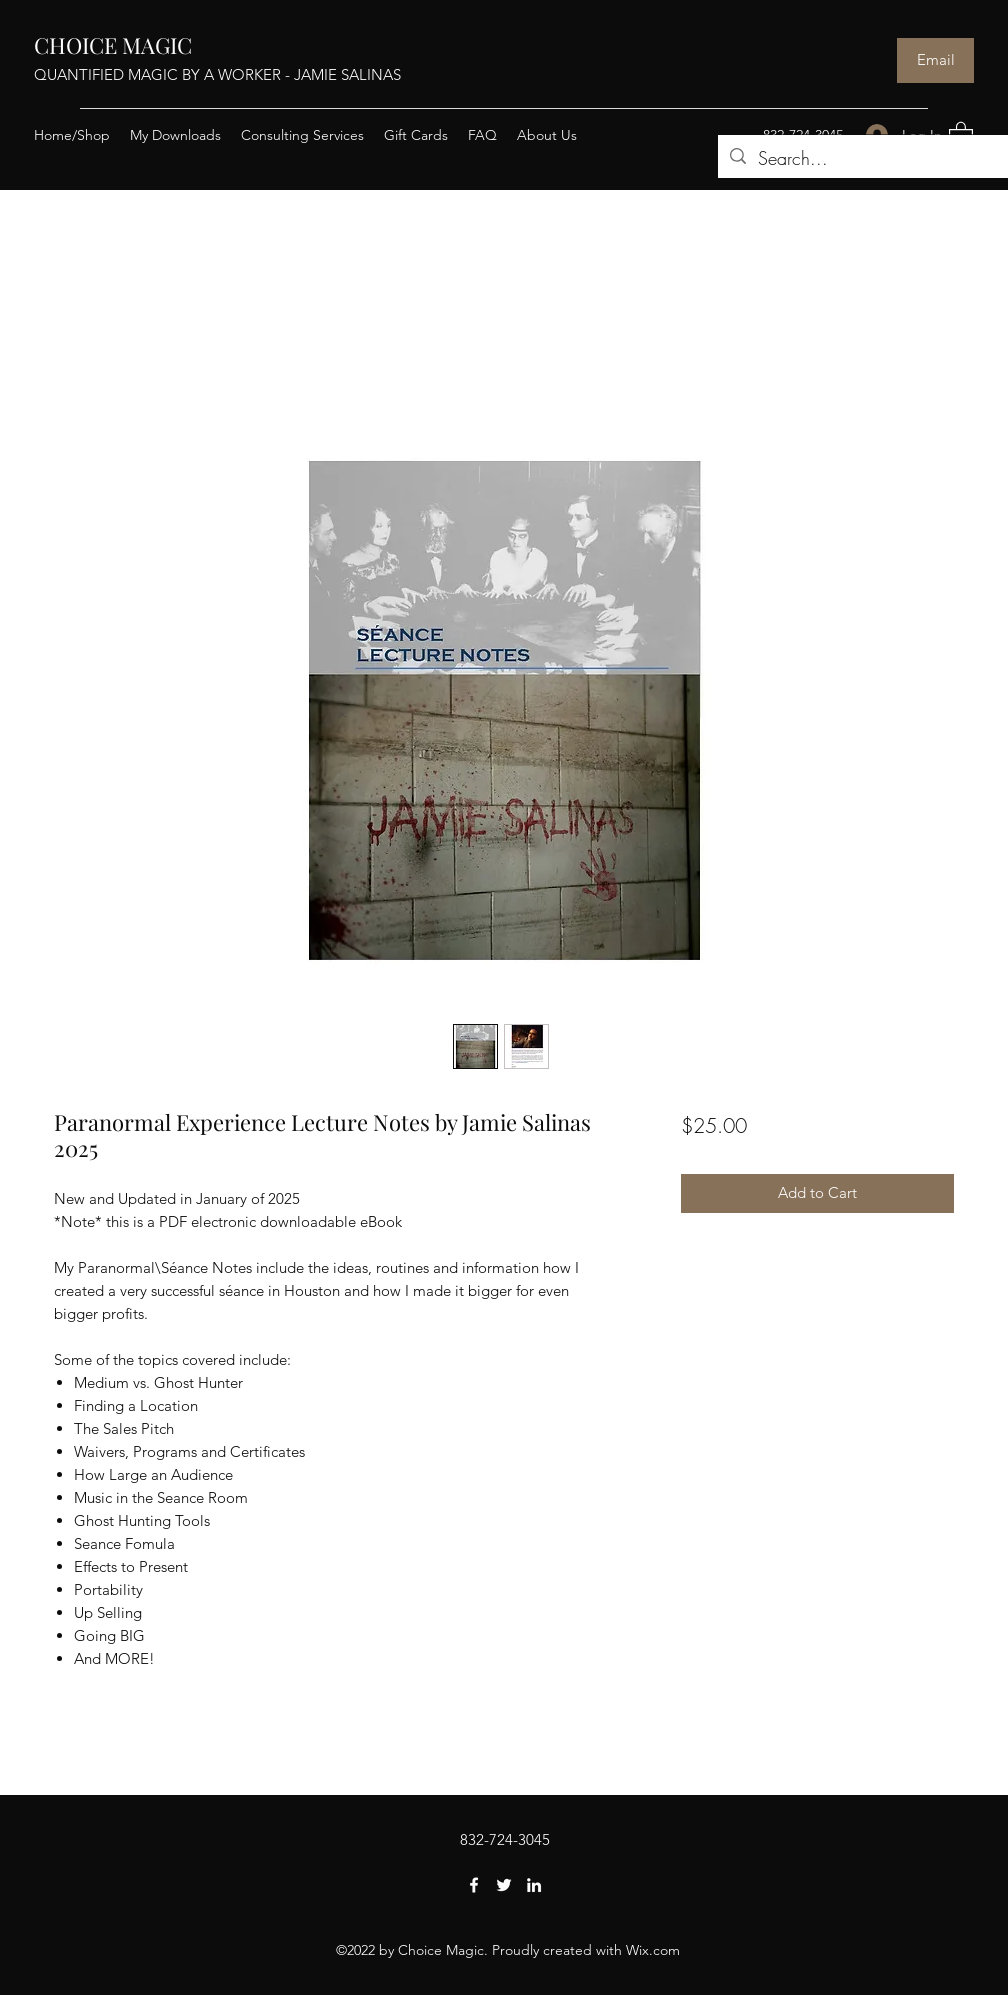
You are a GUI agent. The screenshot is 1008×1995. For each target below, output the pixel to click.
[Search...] (868, 159)
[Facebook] (474, 1885)
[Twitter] (504, 1885)
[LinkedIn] (534, 1885)
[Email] (935, 60)
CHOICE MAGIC (113, 45)
